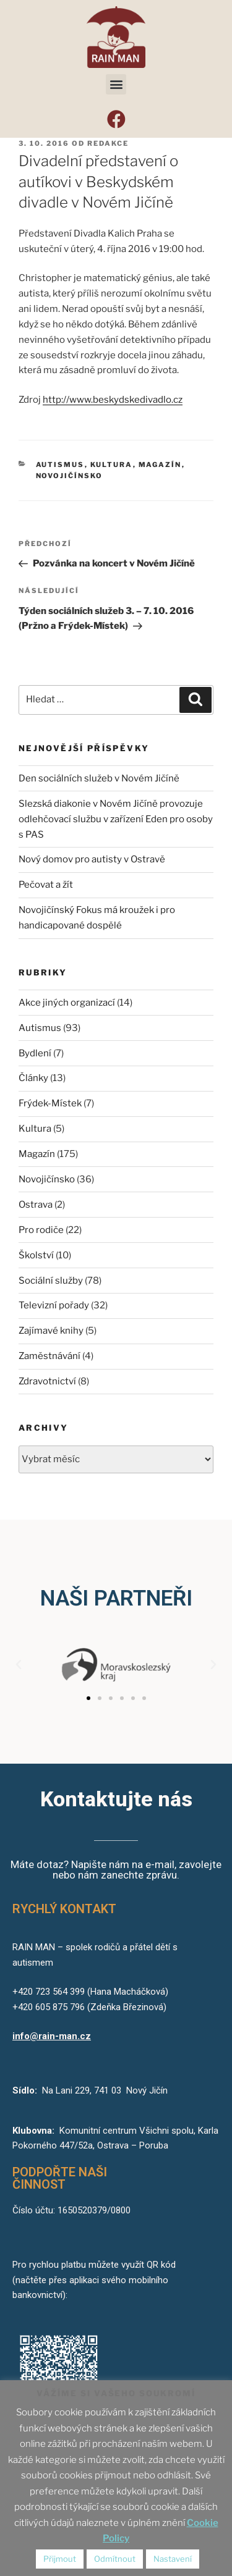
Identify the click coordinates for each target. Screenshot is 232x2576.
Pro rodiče (41, 1229)
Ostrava (36, 1204)
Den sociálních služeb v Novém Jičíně (99, 778)
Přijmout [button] (59, 2559)
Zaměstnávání (49, 1356)
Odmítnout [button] (114, 2559)
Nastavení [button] (172, 2559)
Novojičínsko (69, 475)
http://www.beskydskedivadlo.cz (113, 399)
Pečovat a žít (46, 884)
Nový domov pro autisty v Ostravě (92, 859)
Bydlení (35, 1053)
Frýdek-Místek (50, 1103)
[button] (116, 84)
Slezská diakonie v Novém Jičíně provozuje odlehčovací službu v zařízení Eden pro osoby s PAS (116, 819)
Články (33, 1078)
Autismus (60, 464)
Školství (36, 1255)
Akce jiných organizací (67, 1002)
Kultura (111, 464)
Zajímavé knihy (51, 1330)
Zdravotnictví (47, 1381)
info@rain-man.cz (51, 2036)
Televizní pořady (54, 1305)
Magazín (160, 464)
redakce (108, 143)
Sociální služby (51, 1280)
